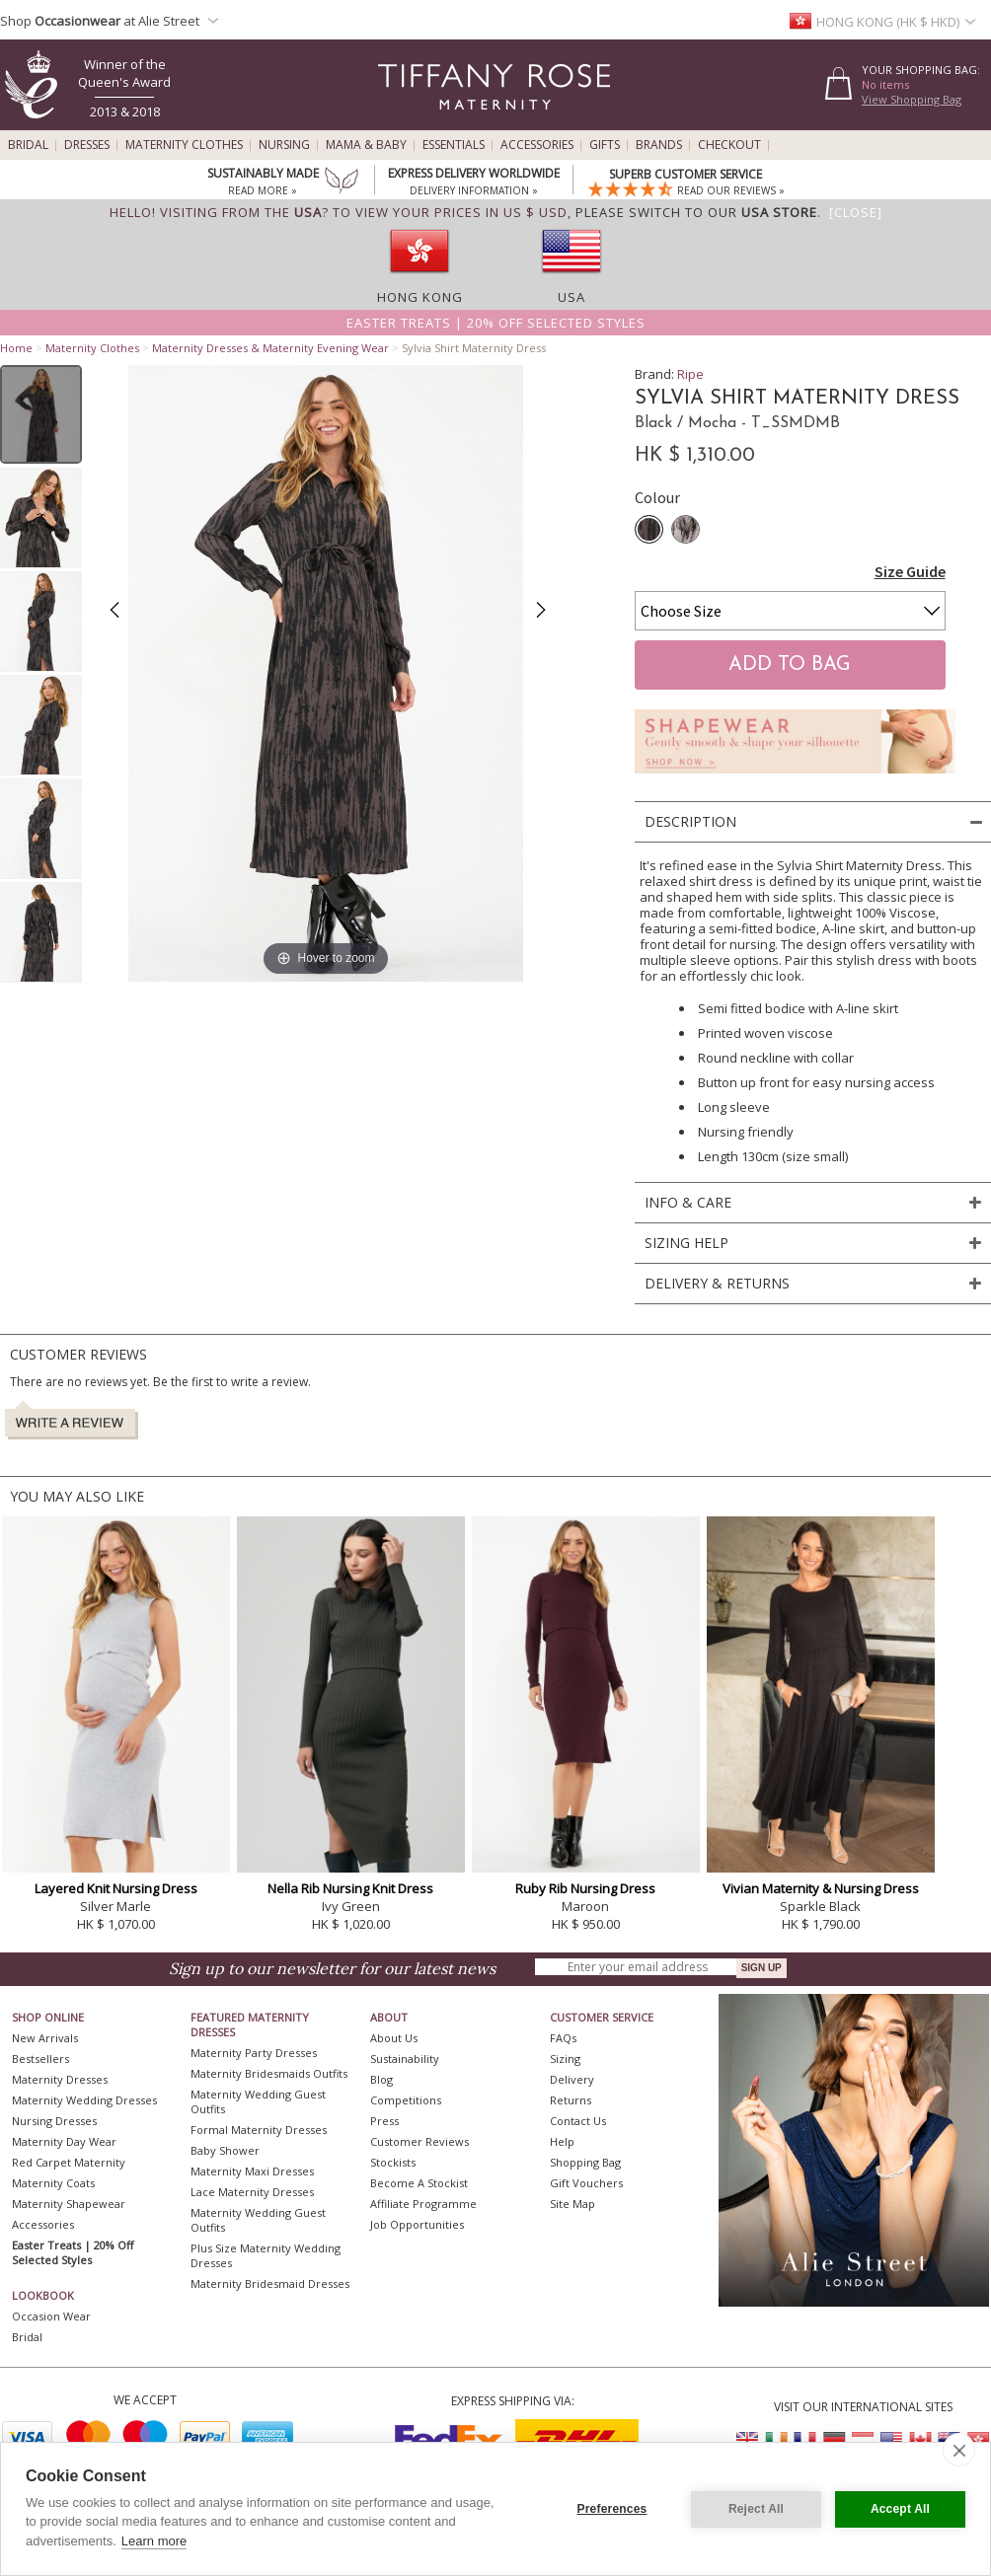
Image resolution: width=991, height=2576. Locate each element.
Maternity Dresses (60, 2079)
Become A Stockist (419, 2182)
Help (562, 2141)
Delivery (572, 2079)
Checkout (729, 145)
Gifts (604, 145)
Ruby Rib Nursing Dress (585, 1888)
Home (16, 347)
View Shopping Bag (911, 99)
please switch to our (696, 212)
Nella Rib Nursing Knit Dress (350, 1888)
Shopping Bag (585, 2162)
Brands (659, 145)
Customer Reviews (419, 2141)
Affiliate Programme (423, 2203)
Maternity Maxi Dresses (252, 2171)
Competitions (405, 2100)
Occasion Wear (51, 2316)
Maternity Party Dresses (254, 2052)
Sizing (565, 2058)
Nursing (284, 145)
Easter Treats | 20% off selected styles (496, 322)
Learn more (154, 2541)
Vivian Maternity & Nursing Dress (821, 1888)
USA (571, 297)
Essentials (453, 145)
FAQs (563, 2037)
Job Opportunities (417, 2224)
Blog (381, 2079)
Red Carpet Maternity (68, 2162)
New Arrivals (45, 2037)
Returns (570, 2100)
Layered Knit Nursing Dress (116, 1888)
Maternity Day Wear (64, 2141)
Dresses (87, 145)
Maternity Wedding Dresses (84, 2100)
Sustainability (404, 2058)
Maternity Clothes (184, 145)
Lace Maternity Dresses (252, 2191)
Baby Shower (225, 2150)
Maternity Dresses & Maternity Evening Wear (270, 347)
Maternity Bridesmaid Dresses (270, 2283)
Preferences (612, 2509)
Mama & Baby (366, 145)
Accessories (536, 145)
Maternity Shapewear (68, 2203)
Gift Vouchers (586, 2182)
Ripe (690, 374)
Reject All (756, 2509)
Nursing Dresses (54, 2120)
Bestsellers (40, 2058)
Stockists (393, 2162)
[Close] (855, 212)
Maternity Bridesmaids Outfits (269, 2073)
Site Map (572, 2203)
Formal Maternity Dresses (259, 2129)
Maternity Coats (53, 2182)
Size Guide (910, 571)
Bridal (28, 145)
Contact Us (578, 2120)
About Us (394, 2037)
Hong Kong (420, 297)
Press (384, 2120)
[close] (959, 2449)
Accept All (900, 2509)
